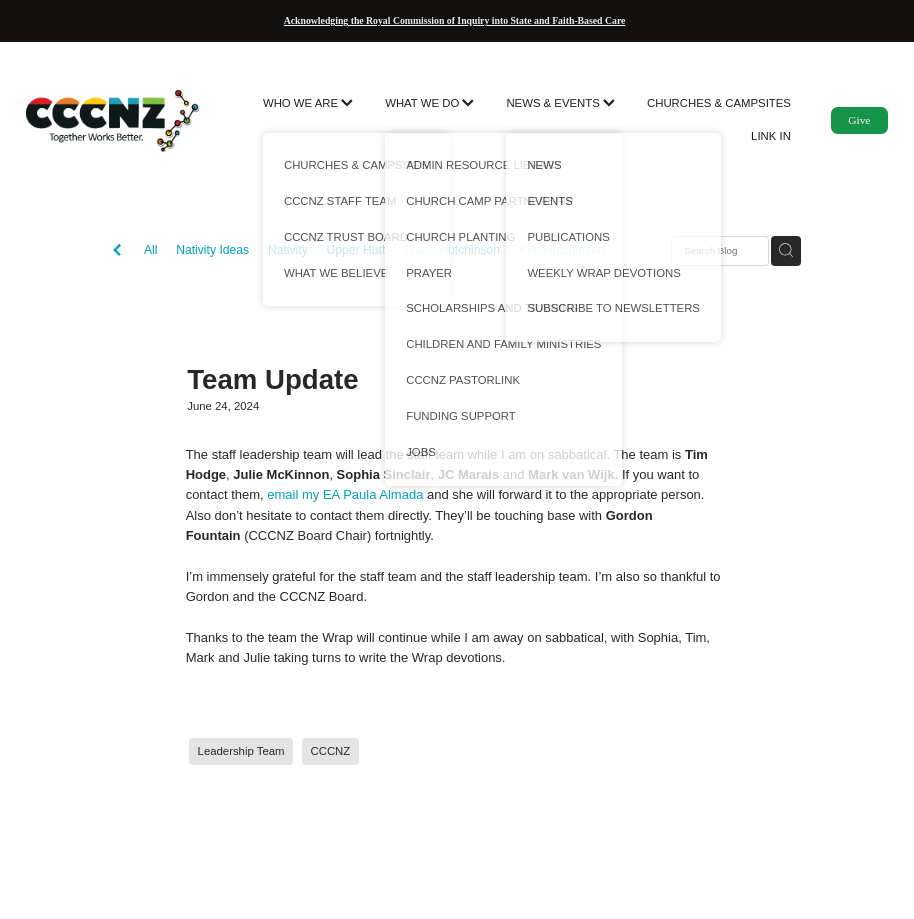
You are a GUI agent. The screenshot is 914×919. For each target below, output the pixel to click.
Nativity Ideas (212, 250)
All (151, 250)
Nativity (288, 250)
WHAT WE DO (429, 103)
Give (859, 120)
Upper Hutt (355, 250)
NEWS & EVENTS (560, 103)
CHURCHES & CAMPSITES (719, 103)
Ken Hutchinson (562, 250)
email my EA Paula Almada (345, 494)
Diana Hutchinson (452, 250)
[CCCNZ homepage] (112, 120)
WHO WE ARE (308, 103)
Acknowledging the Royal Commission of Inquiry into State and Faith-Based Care (455, 20)
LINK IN (771, 136)
